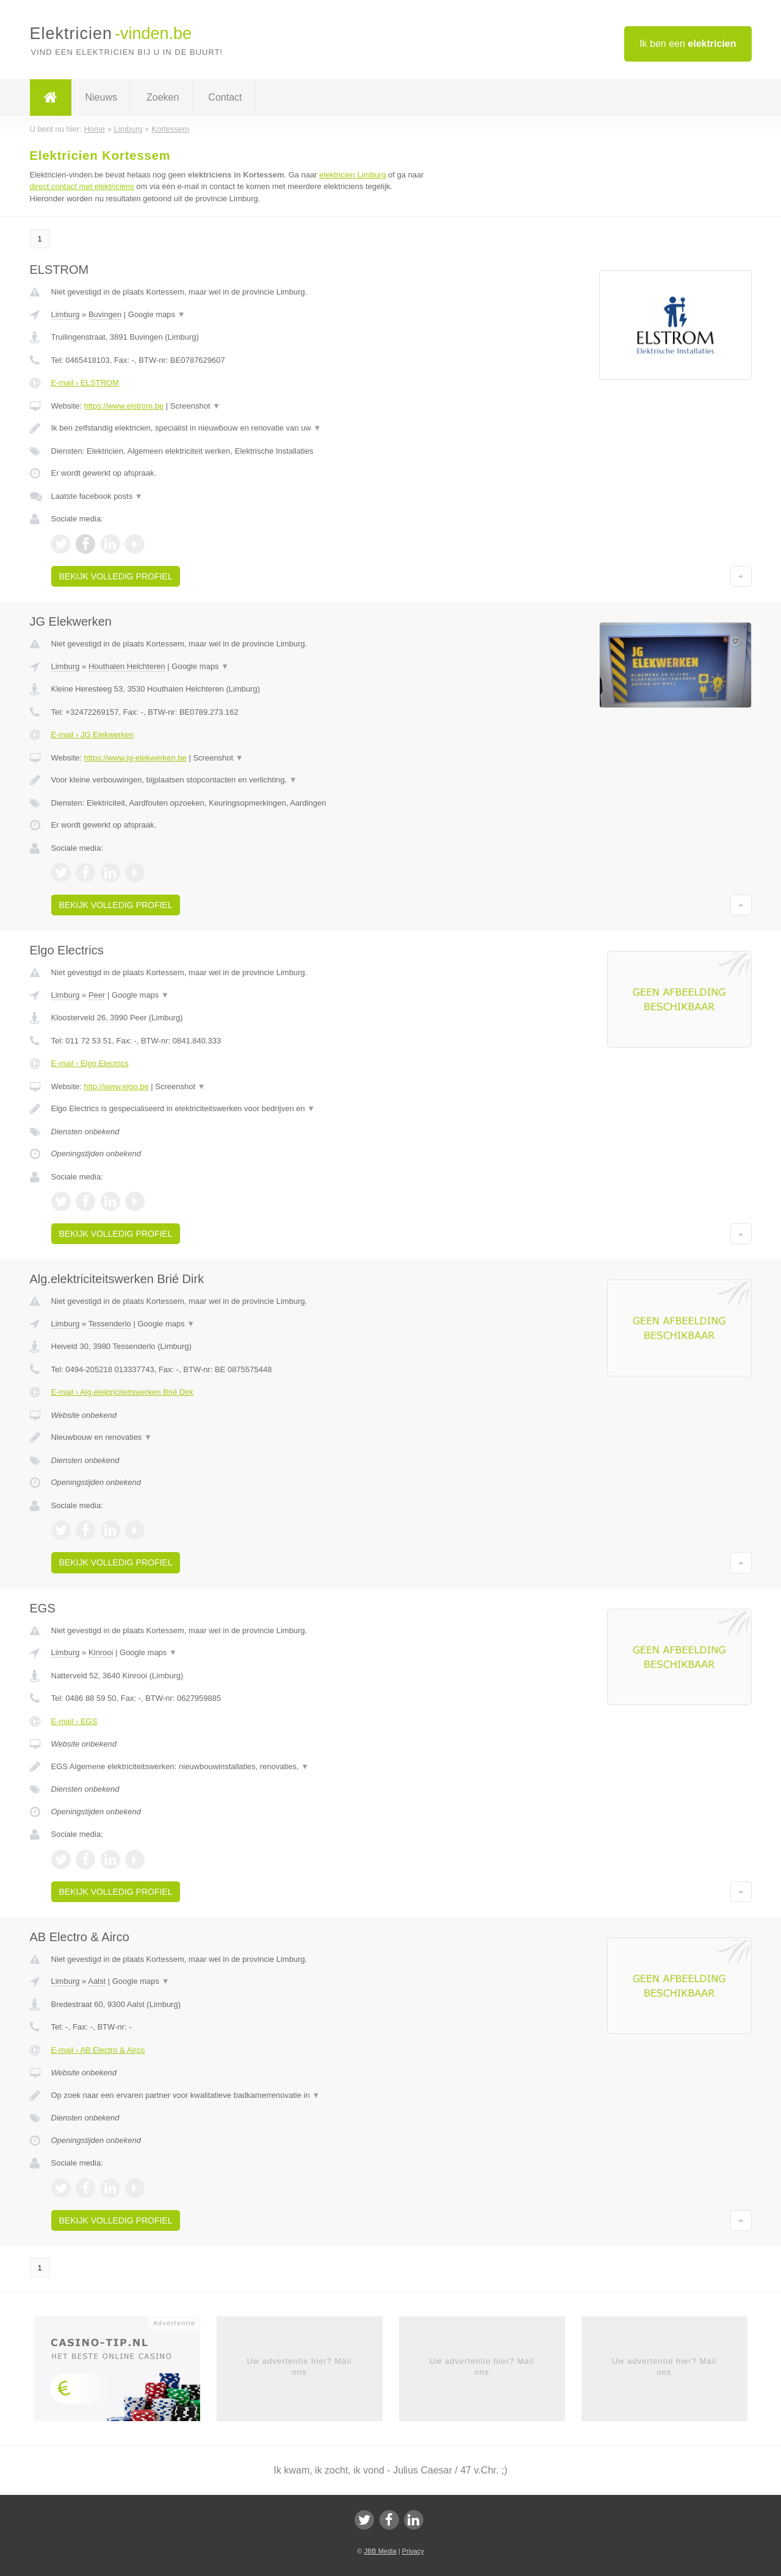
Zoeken (162, 97)
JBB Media (380, 2551)
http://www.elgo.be (116, 1086)
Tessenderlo (109, 1323)
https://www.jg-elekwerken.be (135, 757)
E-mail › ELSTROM (85, 382)
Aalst (97, 1981)
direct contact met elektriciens (82, 186)
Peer (96, 995)
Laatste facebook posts (97, 496)
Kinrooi (100, 1652)
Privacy (413, 2551)
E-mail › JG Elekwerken (92, 734)
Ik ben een (687, 43)
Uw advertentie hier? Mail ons (299, 2366)
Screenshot (195, 405)
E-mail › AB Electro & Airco (98, 2050)
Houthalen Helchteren (126, 666)
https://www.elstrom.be (124, 405)
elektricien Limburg (352, 174)
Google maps (156, 314)
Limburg (65, 314)
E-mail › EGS (74, 1721)
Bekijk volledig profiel (116, 576)
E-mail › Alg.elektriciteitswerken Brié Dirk (122, 1392)
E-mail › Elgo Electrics (90, 1063)
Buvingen (104, 314)
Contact (225, 97)
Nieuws (101, 97)
